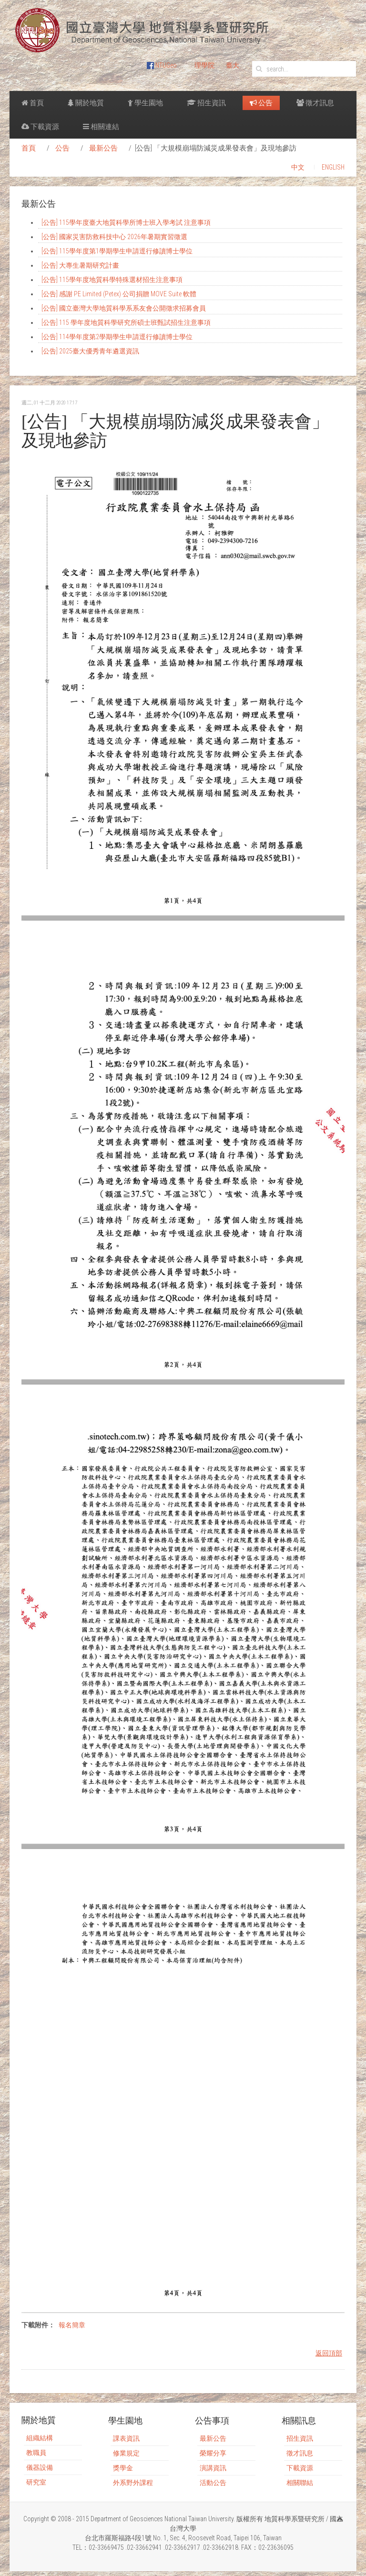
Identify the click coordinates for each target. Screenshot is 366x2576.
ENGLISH (333, 167)
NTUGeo (162, 65)
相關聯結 (299, 2482)
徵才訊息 (315, 103)
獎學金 (123, 2468)
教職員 (36, 2452)
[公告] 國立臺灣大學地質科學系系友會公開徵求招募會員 (123, 308)
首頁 (32, 103)
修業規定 (126, 2453)
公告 (261, 103)
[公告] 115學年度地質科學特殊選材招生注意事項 (112, 279)
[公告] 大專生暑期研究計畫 (80, 265)
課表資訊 (126, 2438)
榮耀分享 (213, 2453)
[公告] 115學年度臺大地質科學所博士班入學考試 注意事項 (126, 222)
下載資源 (40, 126)
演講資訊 (213, 2468)
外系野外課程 (133, 2482)
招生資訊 (206, 103)
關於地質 (86, 103)
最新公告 (103, 148)
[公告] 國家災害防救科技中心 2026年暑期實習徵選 (114, 237)
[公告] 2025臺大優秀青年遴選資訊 (90, 351)
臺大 (232, 65)
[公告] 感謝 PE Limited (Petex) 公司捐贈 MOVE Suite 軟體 (118, 294)
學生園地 (145, 103)
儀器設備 (39, 2467)
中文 (298, 167)
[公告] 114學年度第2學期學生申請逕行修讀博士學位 (117, 337)
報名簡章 (72, 2325)
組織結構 (39, 2438)
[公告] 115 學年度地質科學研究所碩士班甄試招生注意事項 (126, 322)
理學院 (204, 65)
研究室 (36, 2482)
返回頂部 (328, 2353)
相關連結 (101, 126)
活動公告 (213, 2482)
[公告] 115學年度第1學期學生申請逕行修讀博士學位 (117, 251)
